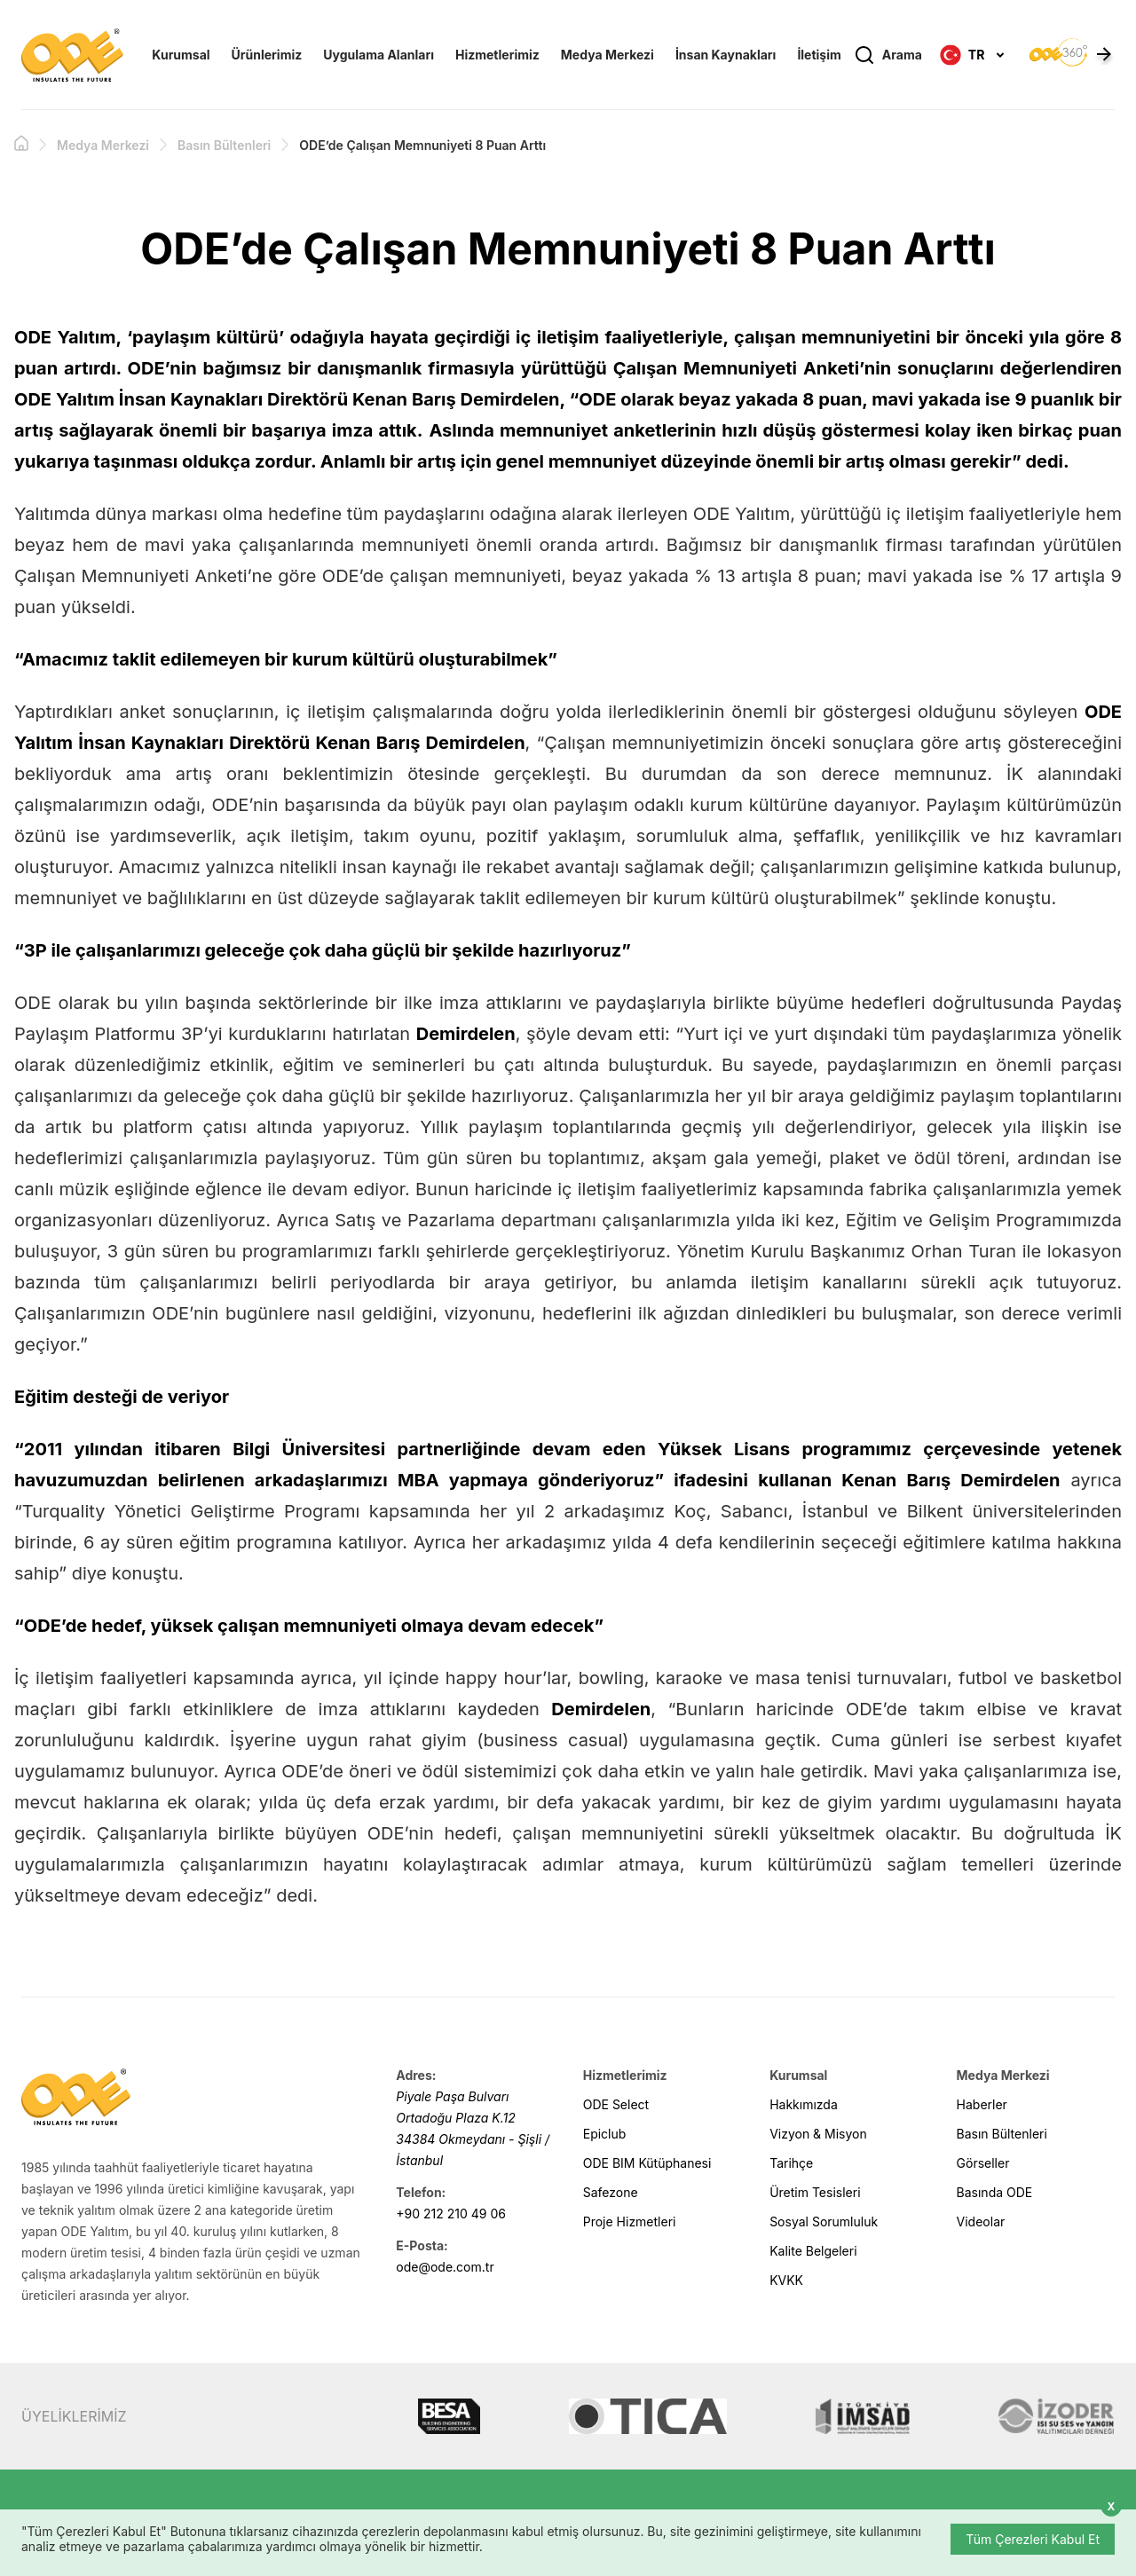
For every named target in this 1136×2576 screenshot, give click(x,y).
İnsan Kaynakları (725, 54)
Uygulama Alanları (378, 54)
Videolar (981, 2221)
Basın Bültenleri (224, 145)
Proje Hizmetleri (629, 2221)
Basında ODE (995, 2192)
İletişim (818, 54)
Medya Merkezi (607, 54)
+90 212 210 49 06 (451, 2213)
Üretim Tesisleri (814, 2192)
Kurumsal (180, 54)
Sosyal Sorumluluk (823, 2221)
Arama (888, 55)
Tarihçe (791, 2162)
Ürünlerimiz (267, 54)
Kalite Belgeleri (812, 2250)
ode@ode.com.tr (444, 2266)
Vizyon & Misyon (818, 2133)
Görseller (983, 2162)
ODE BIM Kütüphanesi (647, 2162)
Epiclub (605, 2133)
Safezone (610, 2192)
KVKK (786, 2280)
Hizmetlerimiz (497, 54)
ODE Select (616, 2104)
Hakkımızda (803, 2104)
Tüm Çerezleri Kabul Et (1033, 2539)
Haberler (982, 2104)
